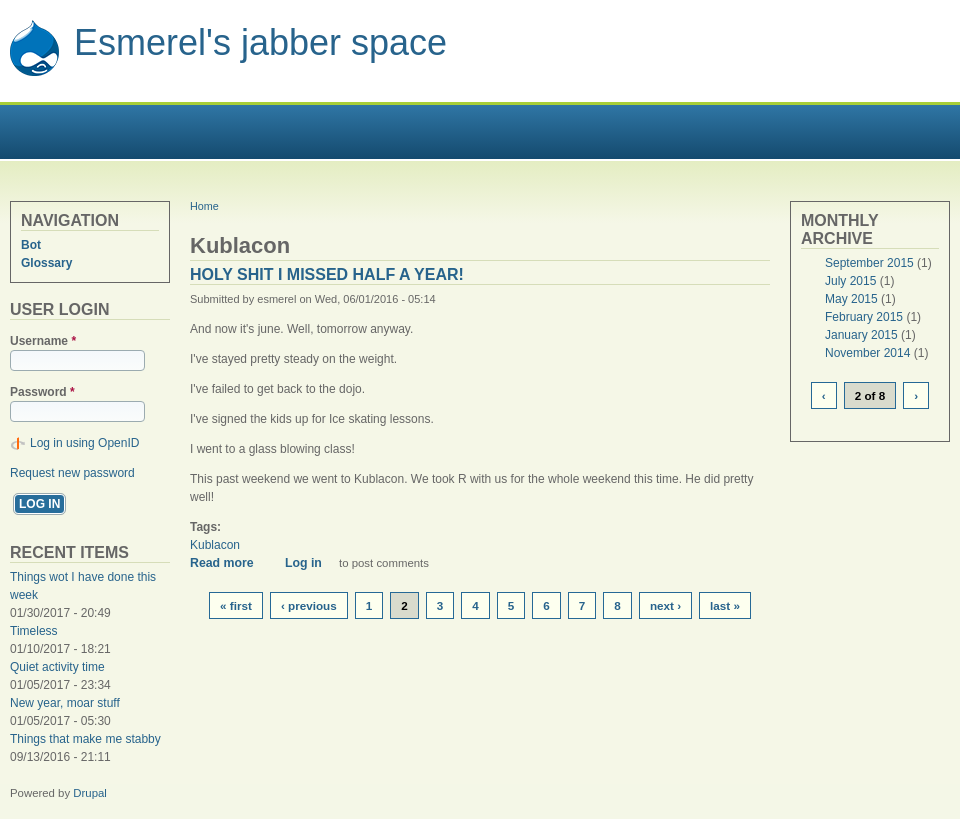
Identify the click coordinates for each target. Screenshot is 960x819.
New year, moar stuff (65, 703)
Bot (31, 245)
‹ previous (309, 605)
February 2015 (864, 317)
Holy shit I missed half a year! (327, 274)
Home (204, 206)
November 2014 (867, 353)
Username (43, 341)
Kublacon (215, 545)
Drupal (90, 793)
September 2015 (869, 263)
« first (236, 605)
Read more (229, 563)
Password (42, 392)
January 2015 (861, 335)
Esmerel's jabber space (260, 42)
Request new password (72, 473)
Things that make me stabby (85, 739)
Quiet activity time (57, 667)
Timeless (34, 631)
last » (725, 605)
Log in (303, 563)
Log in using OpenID (84, 443)
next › (665, 605)
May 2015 (851, 299)
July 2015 (850, 281)
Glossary (46, 263)
